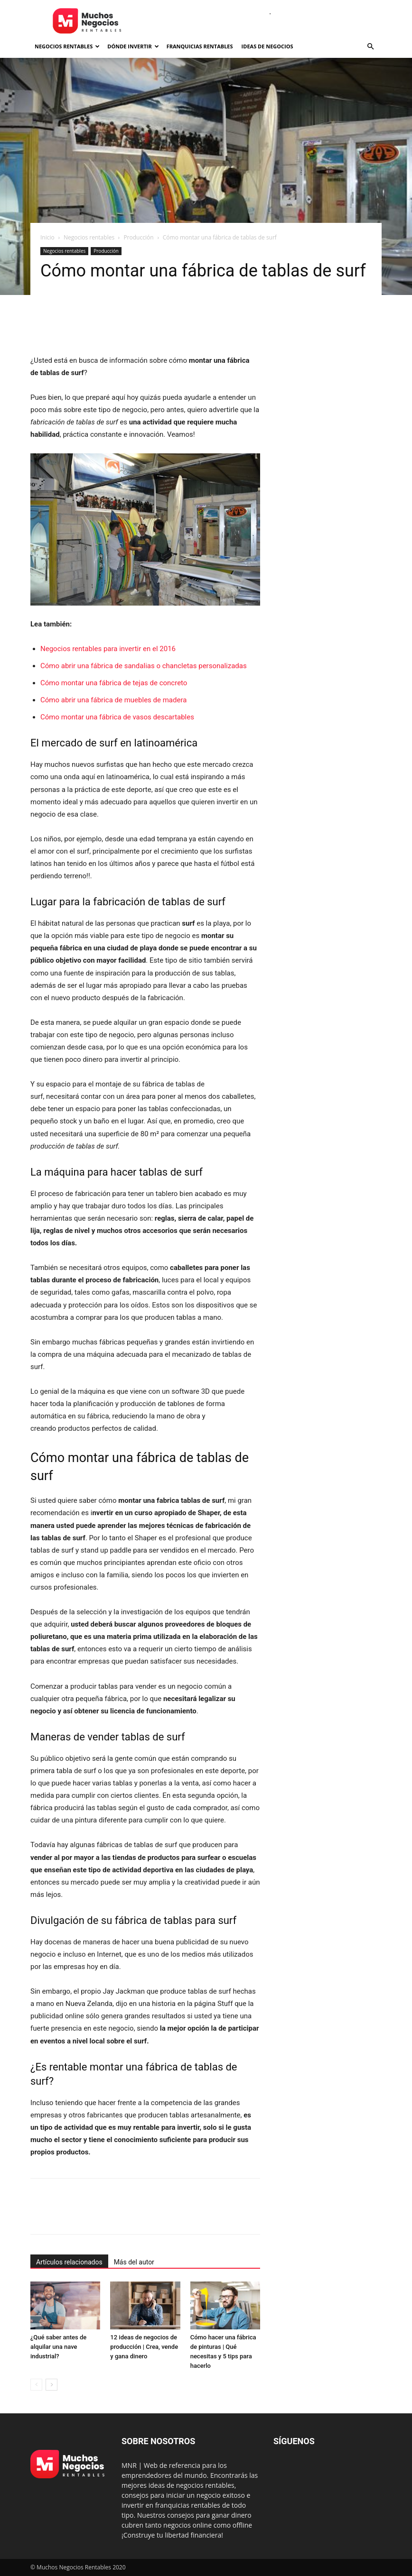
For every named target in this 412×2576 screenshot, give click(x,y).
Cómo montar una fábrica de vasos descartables (117, 717)
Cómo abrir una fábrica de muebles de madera (113, 700)
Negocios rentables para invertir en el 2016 (108, 648)
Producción (138, 237)
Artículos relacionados (69, 2262)
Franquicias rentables (200, 46)
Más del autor (134, 2262)
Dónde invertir (133, 46)
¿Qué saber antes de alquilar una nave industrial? (58, 2347)
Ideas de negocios (267, 46)
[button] (370, 46)
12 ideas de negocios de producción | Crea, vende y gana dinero (144, 2347)
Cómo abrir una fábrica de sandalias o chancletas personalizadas (143, 666)
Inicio (47, 237)
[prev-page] (36, 2385)
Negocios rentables (67, 46)
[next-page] (51, 2385)
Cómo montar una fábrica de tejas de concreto (113, 683)
